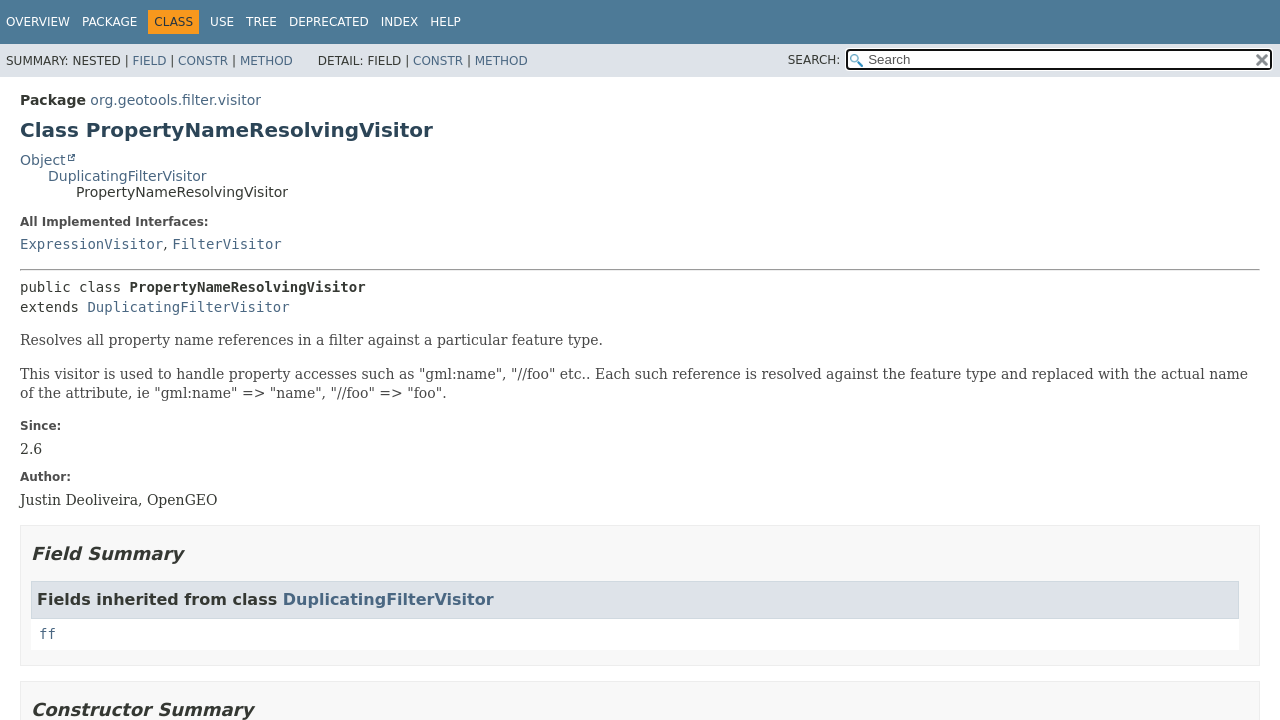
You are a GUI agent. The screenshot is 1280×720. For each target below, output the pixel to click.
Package (109, 22)
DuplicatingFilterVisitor (127, 176)
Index (400, 22)
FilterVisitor (227, 244)
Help (445, 22)
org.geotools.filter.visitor (175, 100)
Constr (203, 61)
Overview (38, 22)
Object (43, 160)
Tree (261, 22)
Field (149, 61)
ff (47, 634)
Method (266, 61)
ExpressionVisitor (91, 244)
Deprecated (329, 22)
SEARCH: (814, 60)
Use (222, 22)
